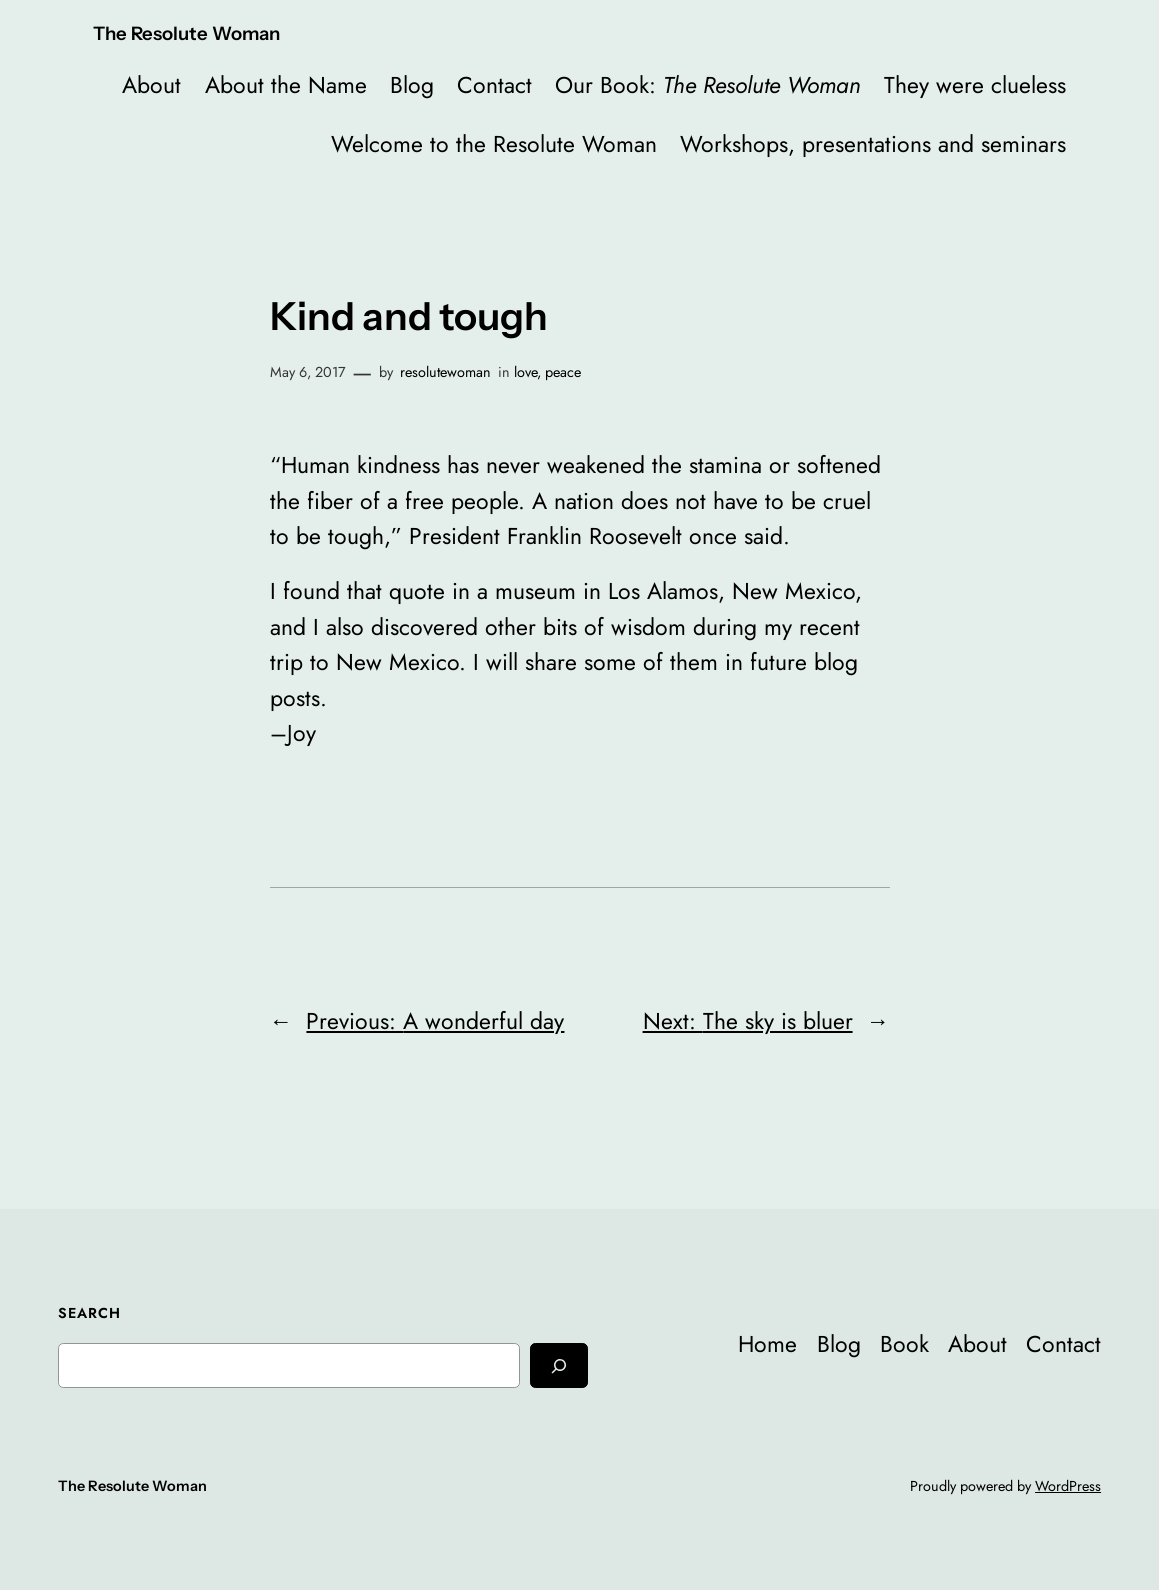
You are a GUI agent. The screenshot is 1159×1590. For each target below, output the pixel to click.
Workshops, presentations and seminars (873, 144)
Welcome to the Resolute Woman (494, 144)
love (525, 372)
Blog (412, 85)
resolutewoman (445, 372)
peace (563, 372)
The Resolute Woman (186, 33)
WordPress (1068, 1486)
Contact (494, 85)
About (151, 85)
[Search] (559, 1365)
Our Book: (708, 85)
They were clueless (975, 85)
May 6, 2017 (308, 372)
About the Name (286, 85)
